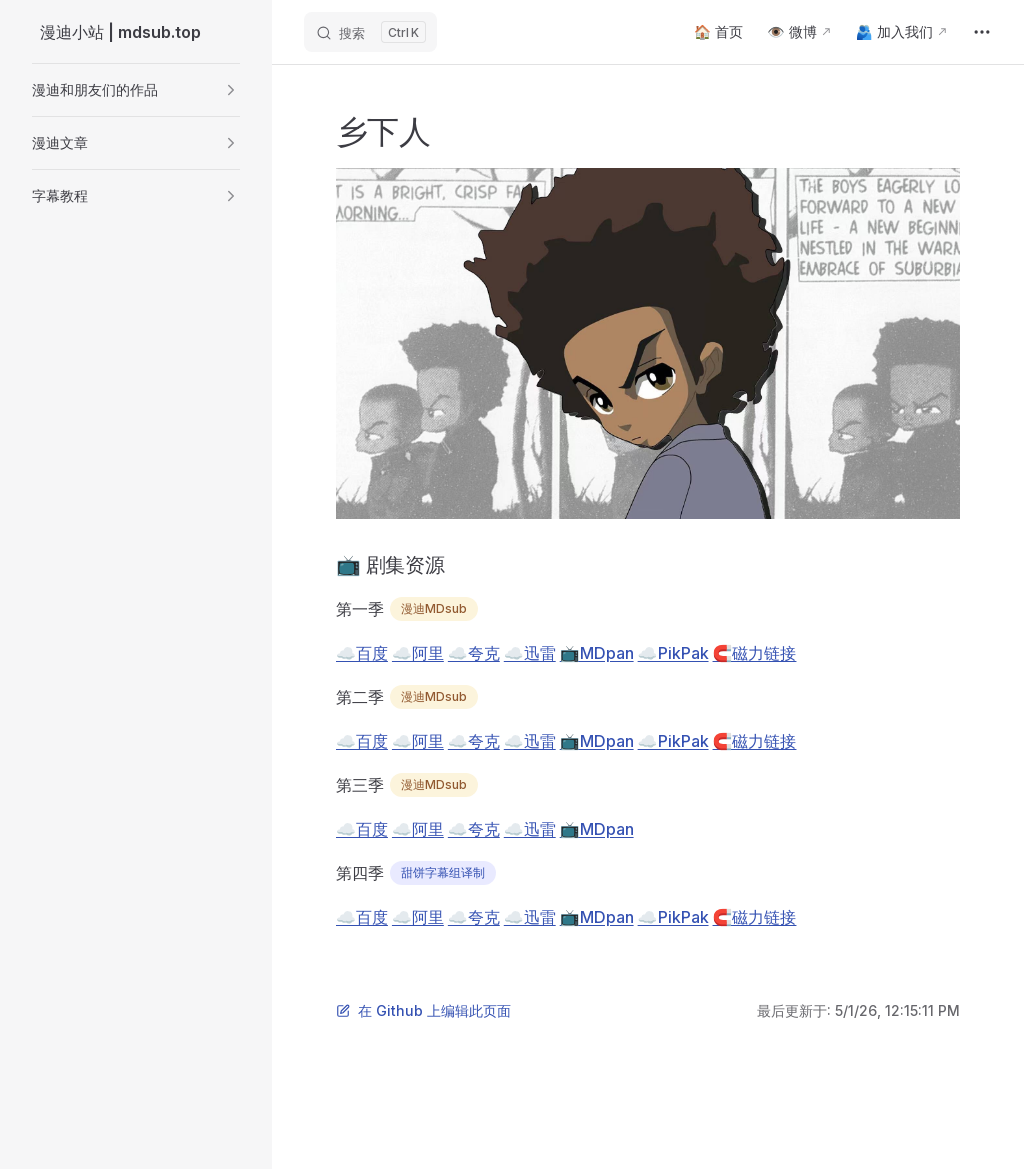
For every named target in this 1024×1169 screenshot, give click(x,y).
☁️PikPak (673, 653)
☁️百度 (362, 653)
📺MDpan (597, 653)
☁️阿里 (418, 653)
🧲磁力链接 (755, 653)
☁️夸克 (474, 653)
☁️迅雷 (530, 653)
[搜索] (370, 32)
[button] (136, 90)
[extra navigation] (982, 32)
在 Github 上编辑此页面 (423, 1010)
